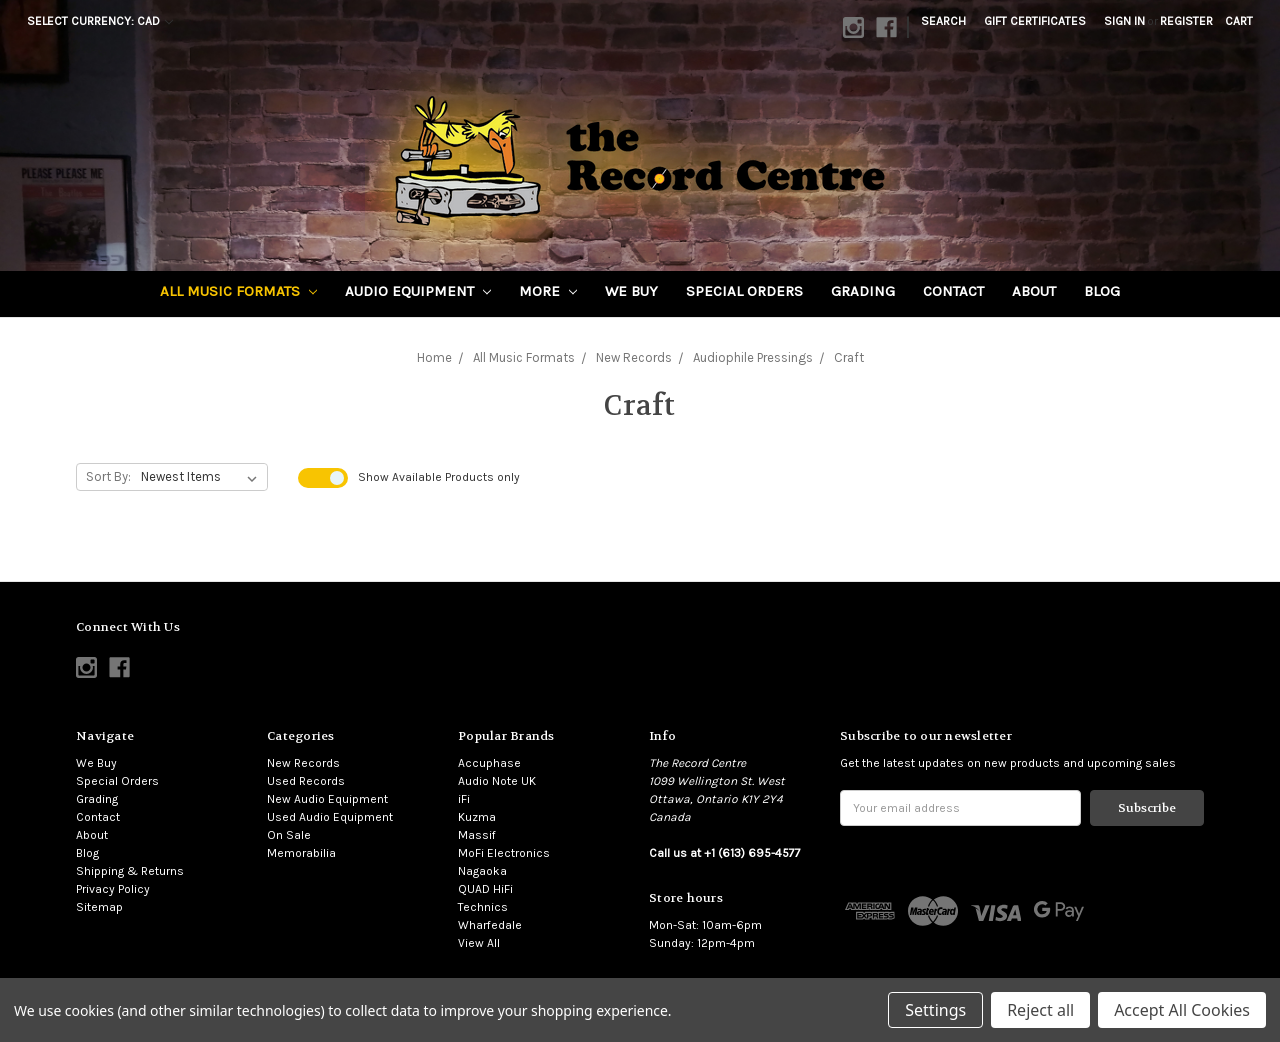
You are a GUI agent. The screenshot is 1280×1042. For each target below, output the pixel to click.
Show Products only (439, 477)
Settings (935, 1010)
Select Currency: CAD (100, 21)
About (1034, 291)
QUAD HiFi (485, 889)
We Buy (631, 291)
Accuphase (489, 763)
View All (479, 943)
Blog (1102, 291)
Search (943, 21)
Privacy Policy (113, 889)
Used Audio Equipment (330, 817)
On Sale (289, 835)
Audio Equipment (418, 291)
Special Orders (744, 291)
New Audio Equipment (327, 799)
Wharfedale (490, 925)
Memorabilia (301, 853)
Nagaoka (482, 871)
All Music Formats (238, 291)
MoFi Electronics (504, 853)
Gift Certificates (1035, 21)
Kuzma (477, 817)
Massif (477, 835)
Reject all (1040, 1010)
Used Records (306, 781)
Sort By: (108, 476)
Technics (483, 907)
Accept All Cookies (1182, 1010)
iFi (464, 799)
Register (1186, 21)
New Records (303, 763)
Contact (953, 291)
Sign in (1124, 21)
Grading (863, 291)
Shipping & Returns (130, 871)
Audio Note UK (497, 781)
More (548, 291)
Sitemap (99, 907)
